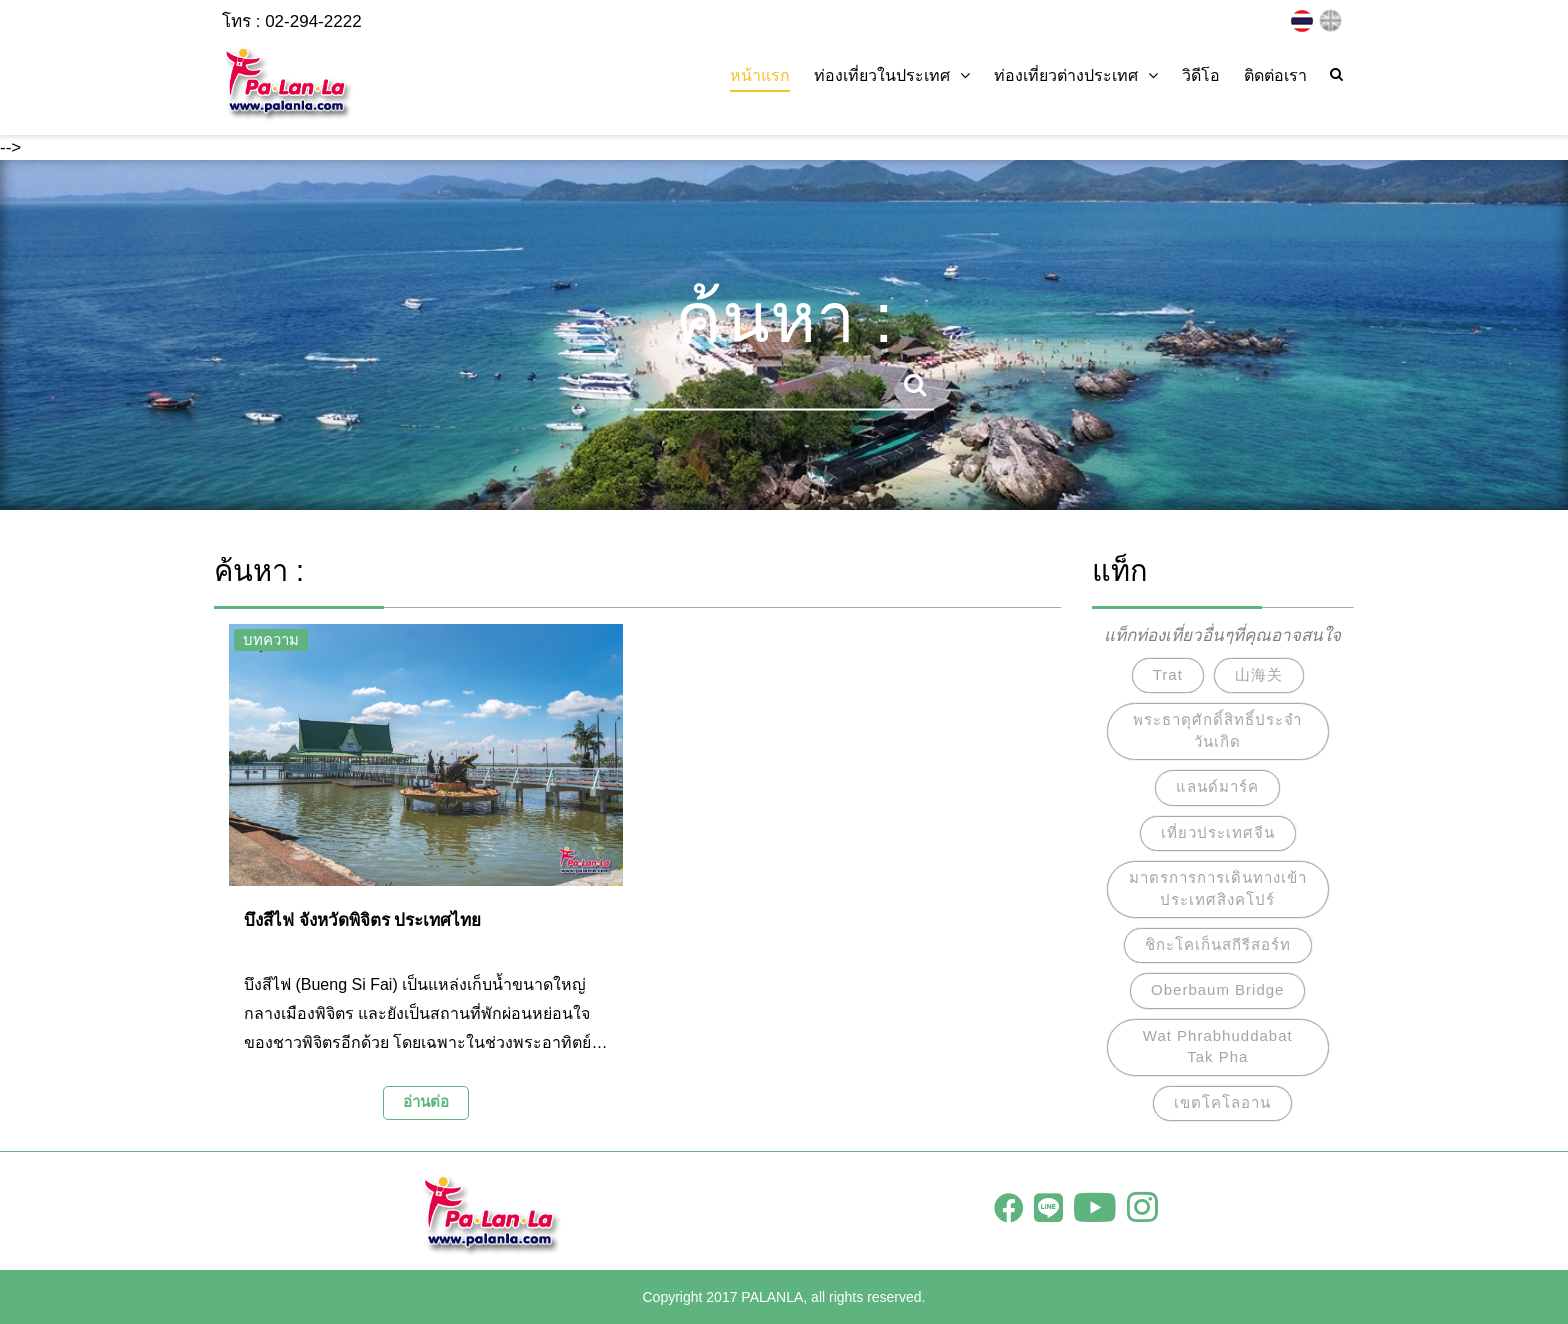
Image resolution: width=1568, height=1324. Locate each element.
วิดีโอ (1201, 75)
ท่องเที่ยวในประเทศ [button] (892, 75)
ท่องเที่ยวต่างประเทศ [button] (1076, 75)
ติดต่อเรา (1275, 75)
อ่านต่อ (426, 1101)
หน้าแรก (760, 75)
